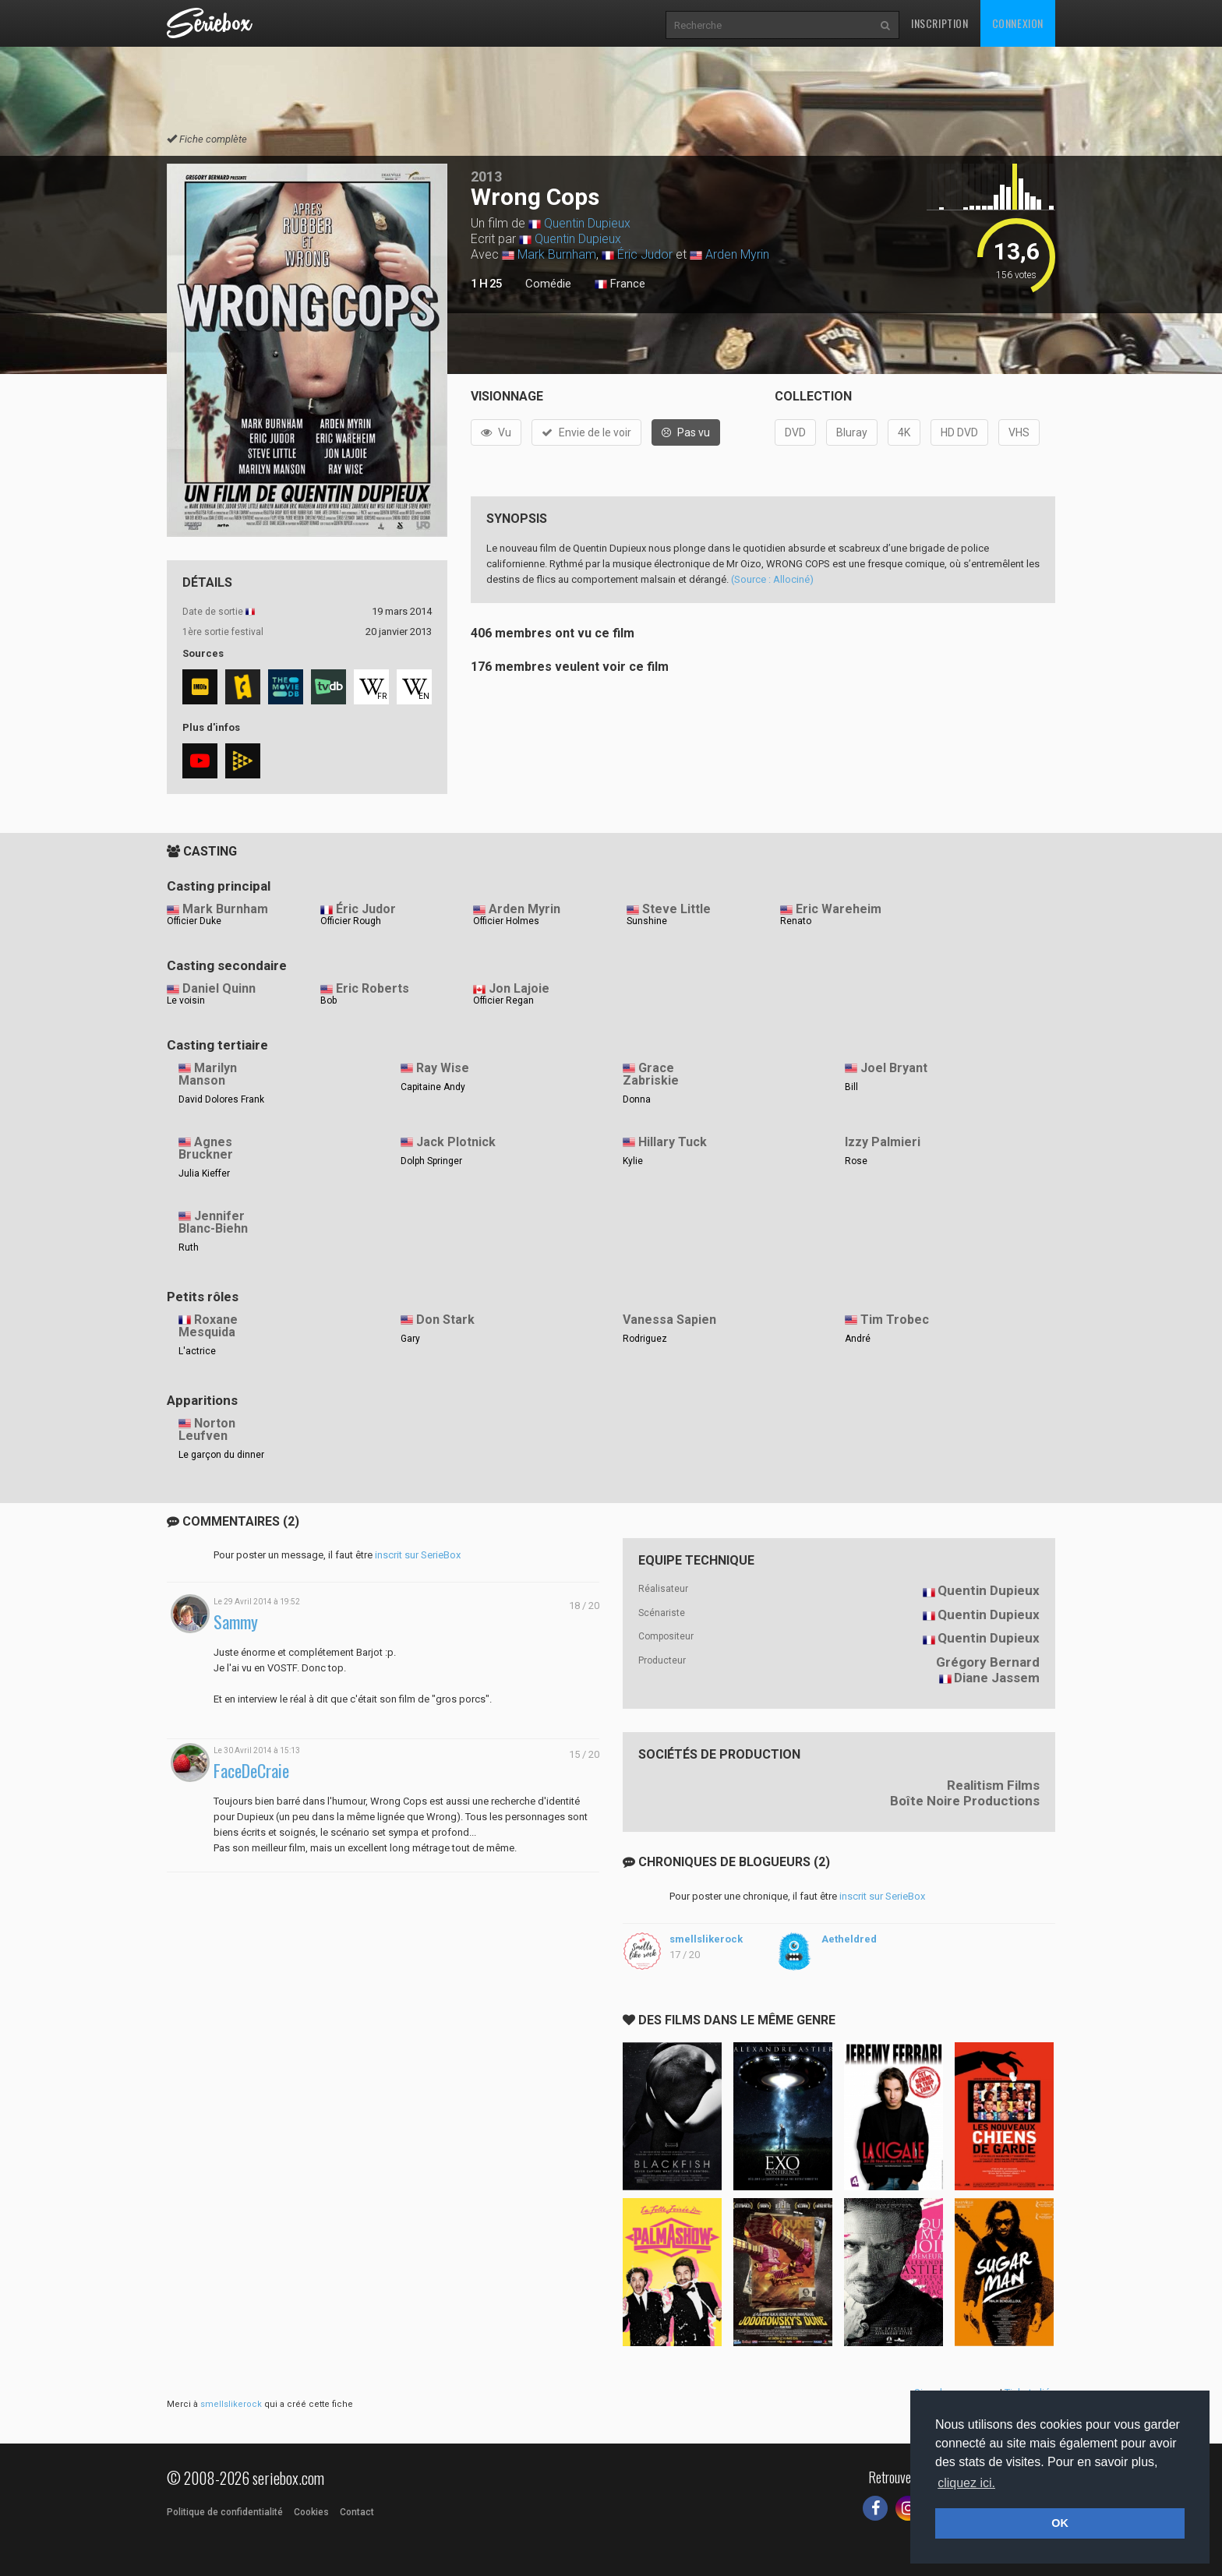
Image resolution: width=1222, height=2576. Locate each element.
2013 (486, 176)
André (858, 1338)
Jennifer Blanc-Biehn (213, 1223)
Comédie (548, 284)
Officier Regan (503, 1000)
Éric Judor (645, 254)
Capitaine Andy (433, 1087)
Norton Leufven (206, 1430)
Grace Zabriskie (651, 1074)
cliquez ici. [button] (966, 2483)
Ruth (188, 1247)
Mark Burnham (556, 254)
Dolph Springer (431, 1161)
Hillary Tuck (672, 1141)
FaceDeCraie (251, 1771)
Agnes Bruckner (205, 1148)
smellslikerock (706, 1939)
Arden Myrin (737, 254)
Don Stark (445, 1319)
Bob (328, 1000)
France (620, 284)
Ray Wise (442, 1067)
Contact (357, 2512)
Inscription (940, 23)
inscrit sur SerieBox (418, 1555)
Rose (856, 1161)
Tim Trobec (894, 1319)
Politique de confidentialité (225, 2512)
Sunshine (647, 921)
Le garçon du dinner (221, 1454)
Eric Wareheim (838, 909)
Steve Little (676, 909)
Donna (637, 1099)
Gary (410, 1338)
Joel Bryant (893, 1067)
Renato (795, 921)
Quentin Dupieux (587, 223)
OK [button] (1059, 2523)
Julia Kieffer (204, 1173)
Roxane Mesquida (208, 1326)
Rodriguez (645, 1338)
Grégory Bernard (988, 1662)
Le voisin (186, 1000)
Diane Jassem (997, 1677)
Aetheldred (849, 1939)
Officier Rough (350, 921)
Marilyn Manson (207, 1074)
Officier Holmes (506, 921)
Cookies (311, 2512)
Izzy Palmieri (882, 1141)
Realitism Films (993, 1785)
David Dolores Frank (221, 1099)
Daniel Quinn (219, 988)
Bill (851, 1087)
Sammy (236, 1622)
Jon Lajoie (519, 988)
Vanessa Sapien (669, 1319)
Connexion (1018, 23)
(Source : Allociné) (772, 579)
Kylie (633, 1161)
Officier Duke (194, 921)
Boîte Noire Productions (965, 1800)
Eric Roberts (372, 988)
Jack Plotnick (456, 1141)
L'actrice (197, 1351)
